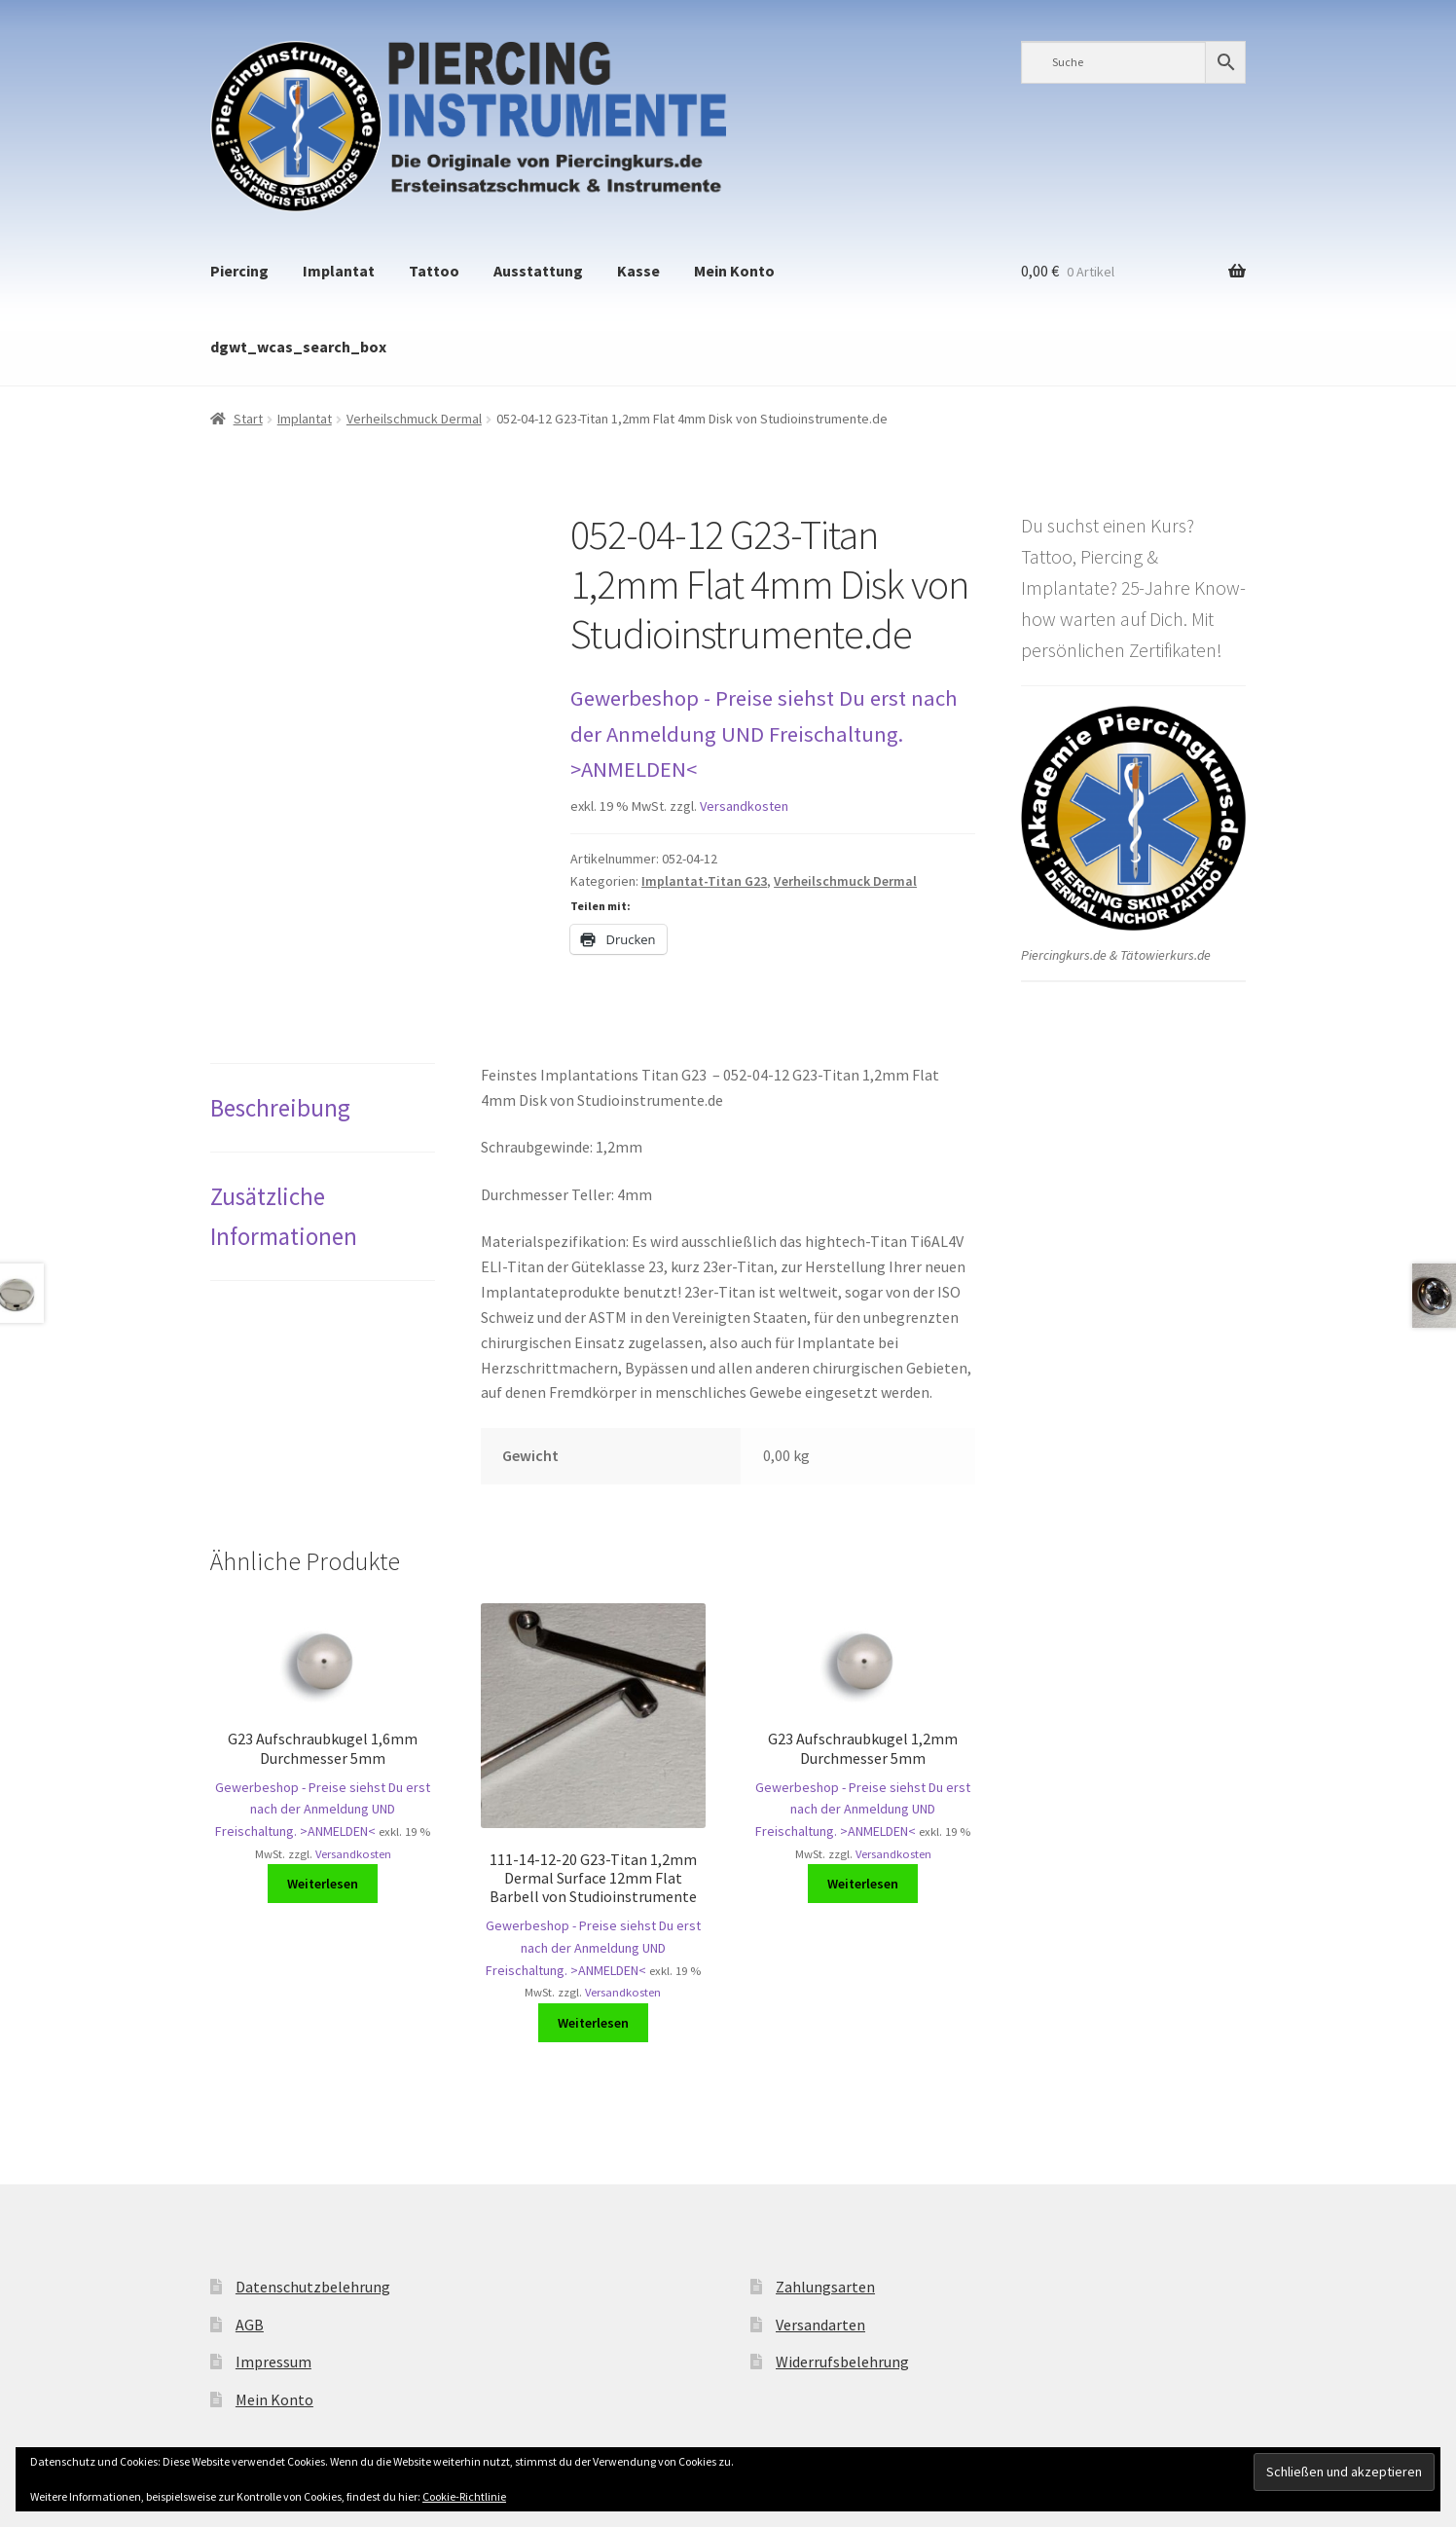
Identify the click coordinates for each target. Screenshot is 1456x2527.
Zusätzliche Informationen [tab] (283, 1216)
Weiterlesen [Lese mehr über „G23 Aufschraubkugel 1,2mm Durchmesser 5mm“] (862, 1883)
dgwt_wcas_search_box (298, 346)
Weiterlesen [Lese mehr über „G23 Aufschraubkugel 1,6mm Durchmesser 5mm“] (322, 1883)
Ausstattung (538, 270)
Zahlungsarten (825, 2286)
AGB (250, 2324)
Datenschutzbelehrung (313, 2286)
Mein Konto (734, 270)
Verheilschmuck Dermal (414, 418)
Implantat (339, 270)
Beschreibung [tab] (280, 1107)
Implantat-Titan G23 (704, 881)
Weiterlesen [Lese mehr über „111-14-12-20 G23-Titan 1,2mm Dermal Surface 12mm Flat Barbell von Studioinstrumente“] (593, 2023)
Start (248, 418)
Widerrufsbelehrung (842, 2361)
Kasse (638, 270)
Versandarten (820, 2324)
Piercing (239, 270)
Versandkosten (744, 806)
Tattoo (434, 270)
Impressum (273, 2361)
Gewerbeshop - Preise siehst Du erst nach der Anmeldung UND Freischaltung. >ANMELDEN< (764, 733)
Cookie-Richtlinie (464, 2496)
